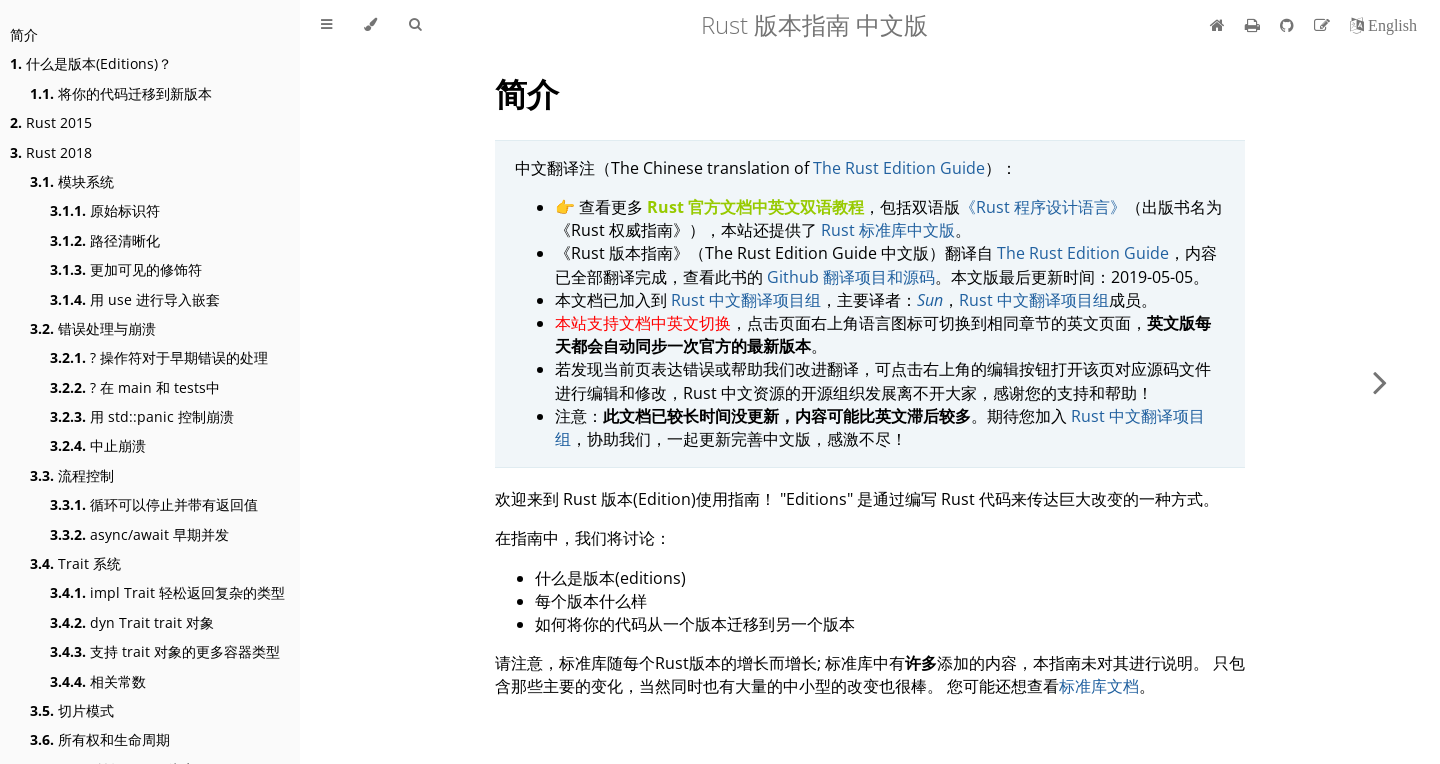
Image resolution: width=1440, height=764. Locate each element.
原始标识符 (105, 210)
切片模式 (72, 710)
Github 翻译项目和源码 (851, 277)
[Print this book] (1254, 25)
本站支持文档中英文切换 (643, 323)
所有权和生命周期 (100, 739)
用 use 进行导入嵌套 (135, 299)
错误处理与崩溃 (93, 328)
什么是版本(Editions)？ (91, 63)
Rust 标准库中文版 (888, 230)
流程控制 (72, 475)
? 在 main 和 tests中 (135, 387)
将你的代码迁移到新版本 (121, 93)
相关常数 (98, 681)
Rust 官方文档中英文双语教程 (755, 207)
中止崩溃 (98, 445)
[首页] (1217, 25)
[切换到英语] (1383, 25)
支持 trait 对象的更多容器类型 (165, 651)
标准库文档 (1099, 686)
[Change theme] (370, 25)
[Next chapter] (1380, 382)
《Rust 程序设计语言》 (1043, 207)
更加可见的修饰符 (126, 269)
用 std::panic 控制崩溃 (142, 416)
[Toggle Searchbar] (415, 25)
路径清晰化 (105, 240)
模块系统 (72, 181)
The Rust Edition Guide (899, 168)
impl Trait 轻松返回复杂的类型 (167, 592)
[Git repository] (1289, 25)
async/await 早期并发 (139, 534)
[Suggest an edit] (1324, 25)
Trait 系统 (75, 563)
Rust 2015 (51, 122)
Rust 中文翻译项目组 (746, 300)
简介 (24, 34)
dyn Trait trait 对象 (132, 622)
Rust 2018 (51, 152)
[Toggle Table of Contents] (326, 25)
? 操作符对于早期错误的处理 (159, 357)
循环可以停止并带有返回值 (154, 504)
